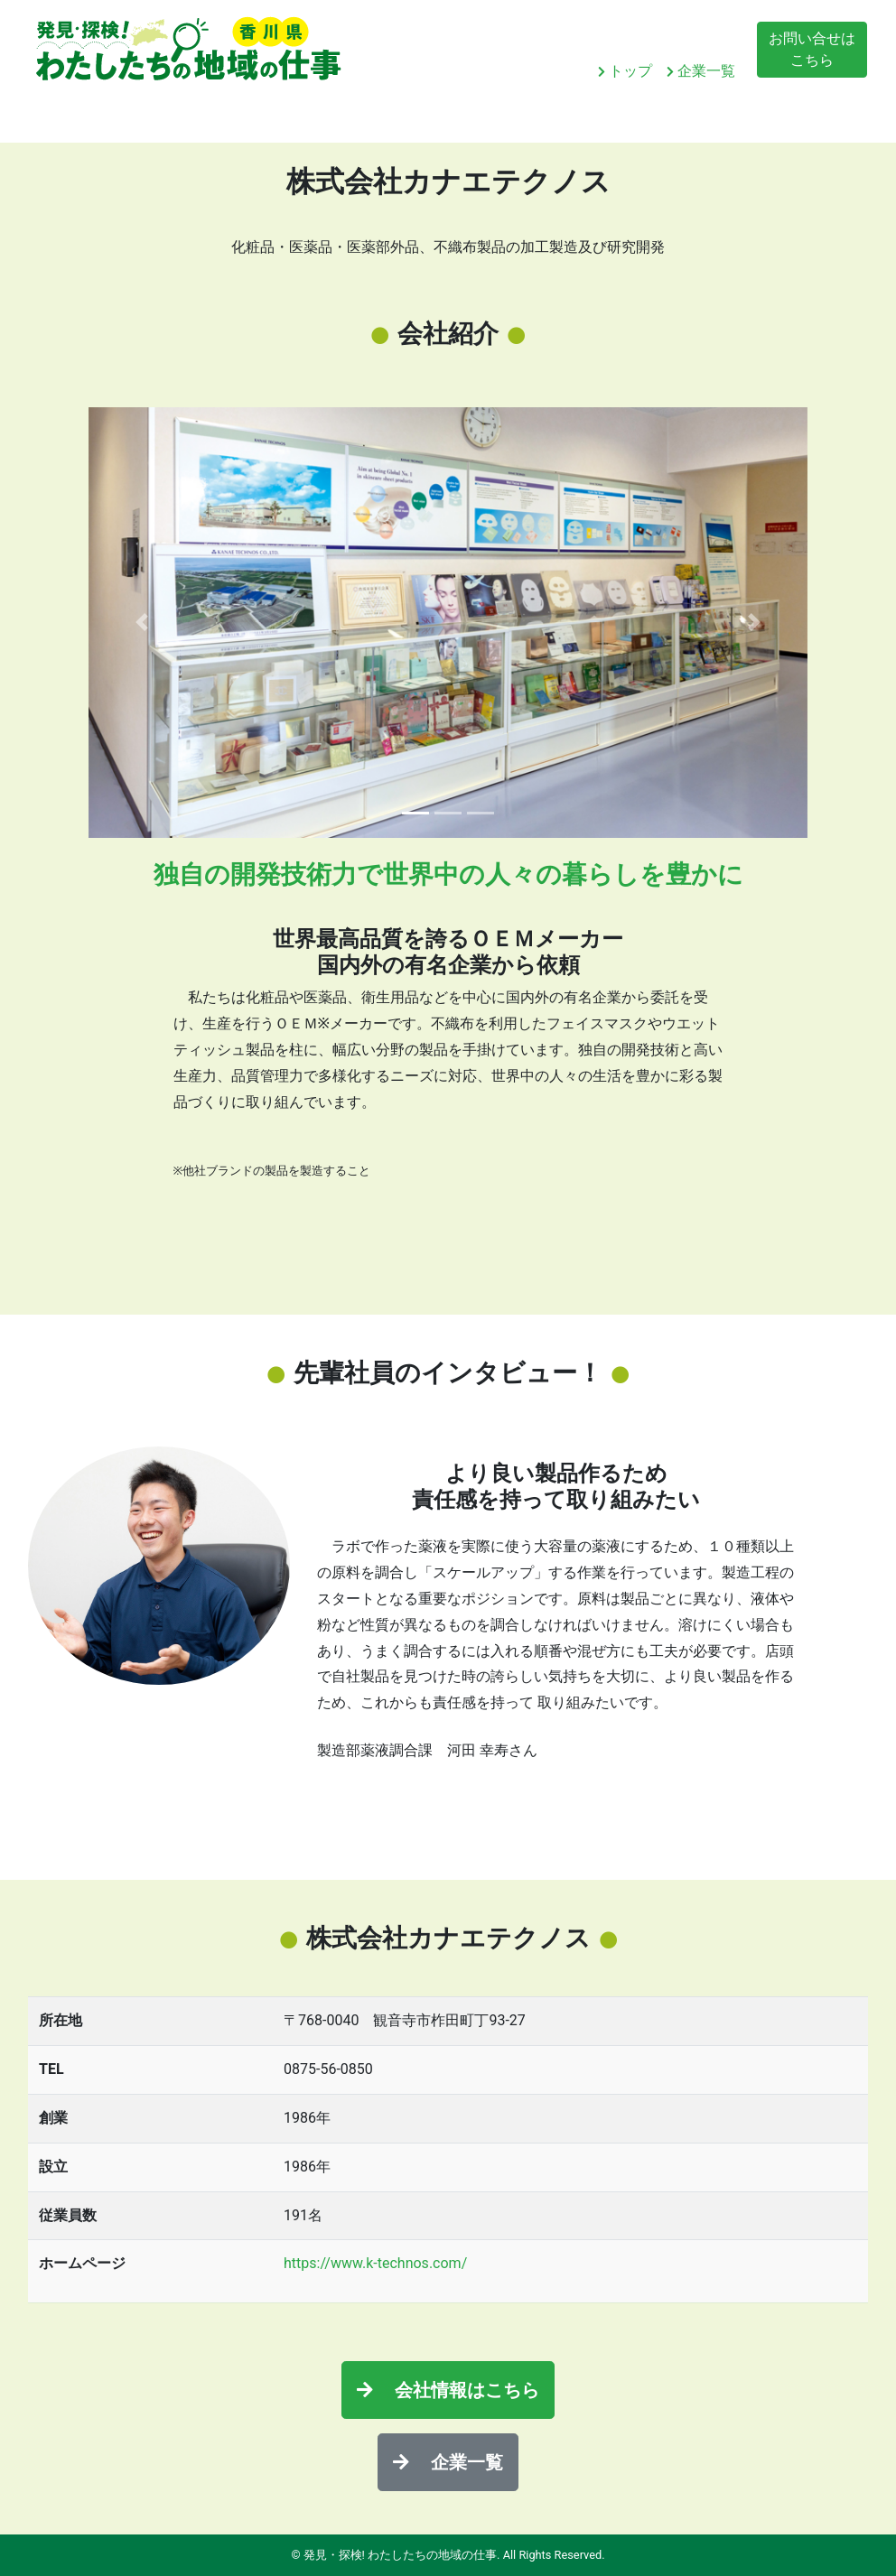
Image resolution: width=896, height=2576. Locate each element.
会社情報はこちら (448, 2390)
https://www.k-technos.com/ (375, 2263)
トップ (625, 70)
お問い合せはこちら (812, 49)
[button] (142, 622)
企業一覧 (701, 70)
